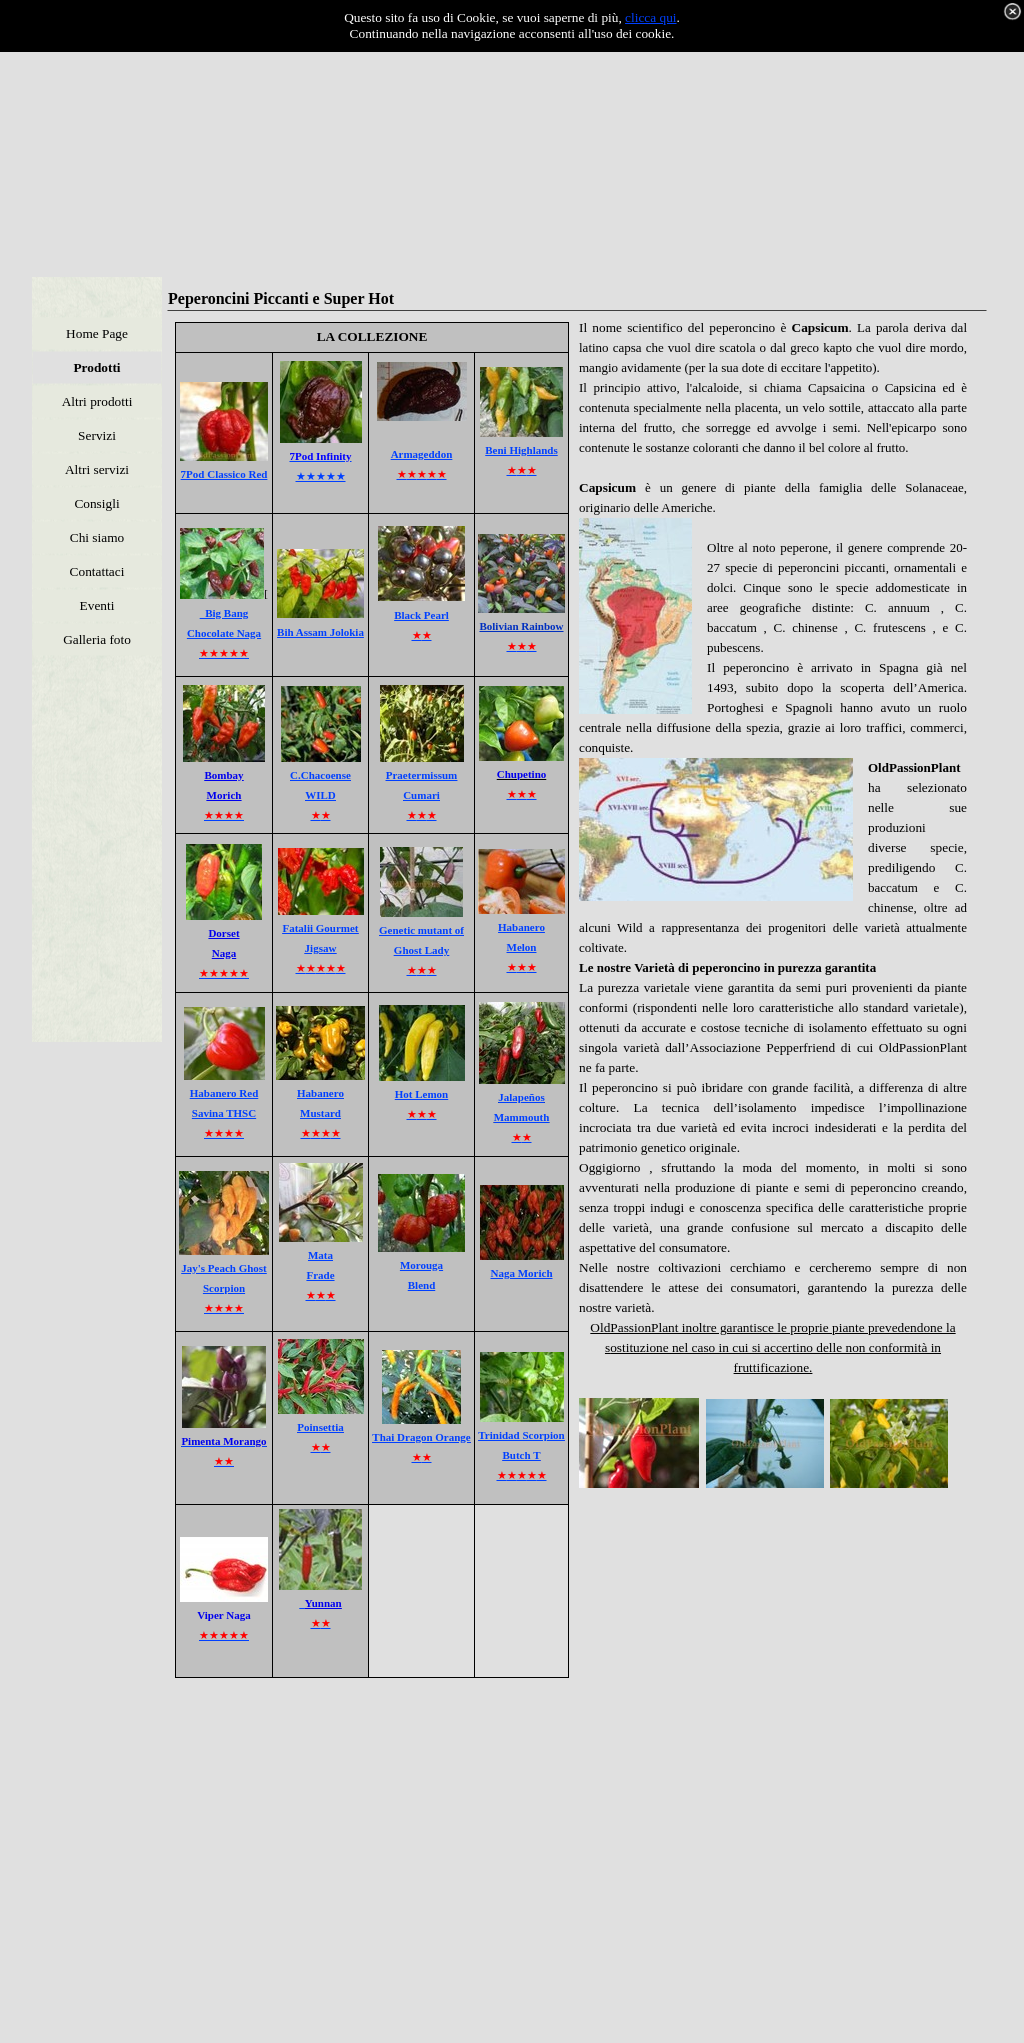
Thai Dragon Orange (421, 1437)
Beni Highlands (521, 450)
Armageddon (422, 454)
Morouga (421, 1265)
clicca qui (650, 17)
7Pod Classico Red (224, 474)
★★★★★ (321, 476)
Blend (422, 1285)
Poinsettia (320, 1427)
